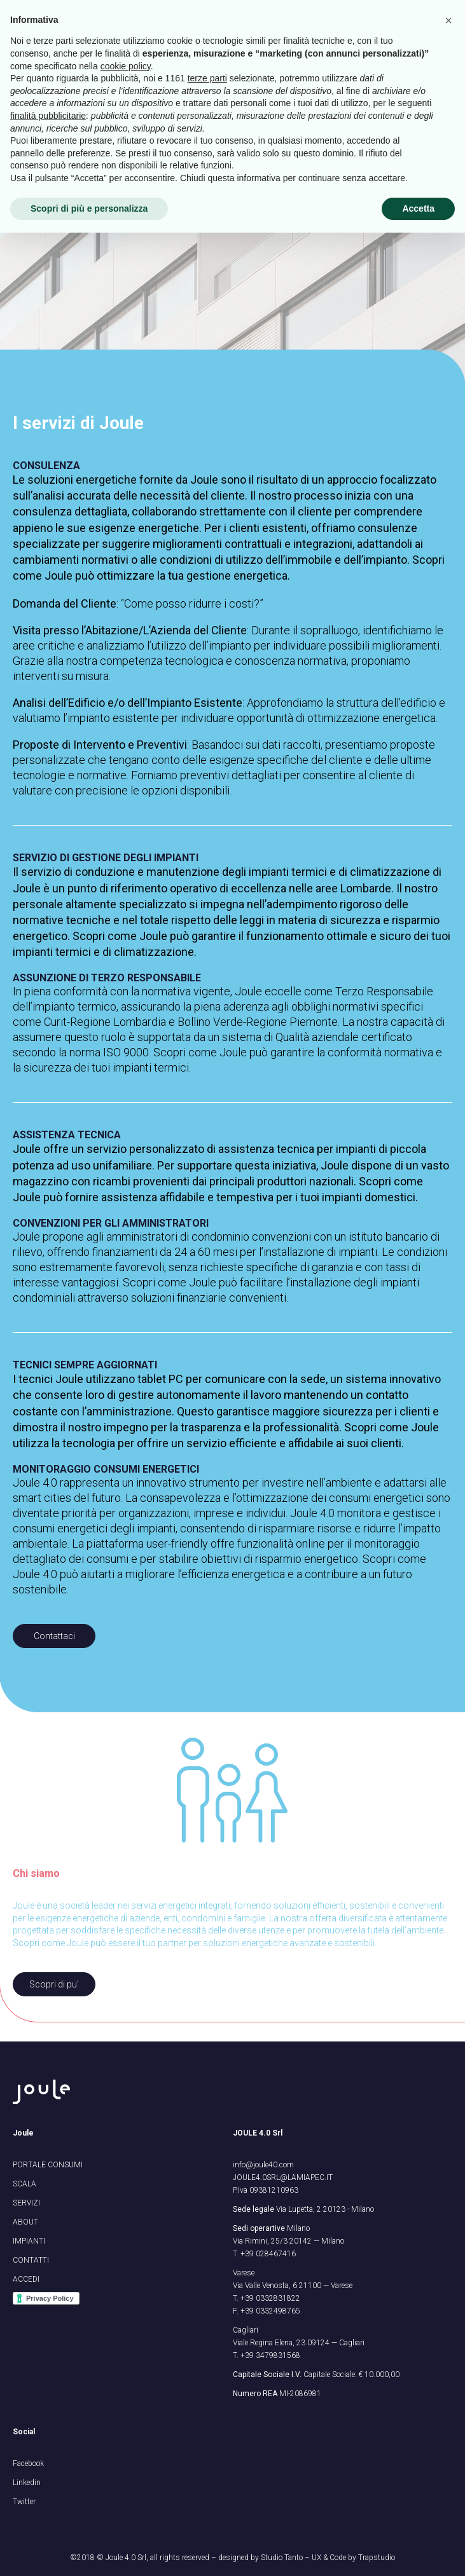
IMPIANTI (29, 2241)
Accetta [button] (418, 2551)
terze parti (207, 2421)
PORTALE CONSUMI (48, 2164)
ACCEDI (26, 2279)
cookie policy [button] (126, 2409)
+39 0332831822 (270, 2298)
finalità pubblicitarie (48, 2459)
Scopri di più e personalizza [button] (89, 2551)
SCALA (24, 2183)
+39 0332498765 (270, 2311)
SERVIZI (26, 2202)
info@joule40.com (263, 2164)
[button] (448, 2364)
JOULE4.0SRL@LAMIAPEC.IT (283, 2177)
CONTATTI (31, 2260)
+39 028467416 (268, 2253)
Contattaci (54, 1636)
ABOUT (25, 2222)
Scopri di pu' (54, 1984)
